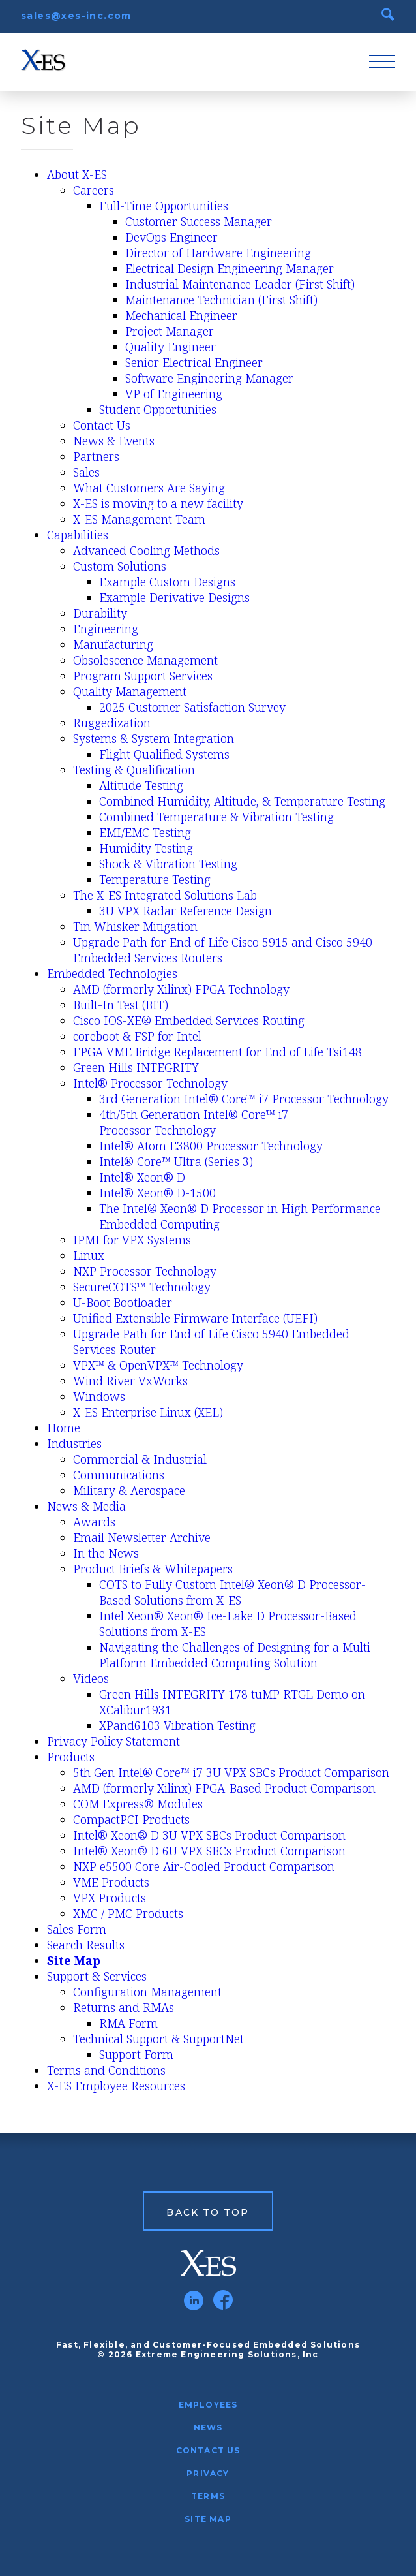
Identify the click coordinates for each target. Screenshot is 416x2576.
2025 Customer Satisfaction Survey (192, 707)
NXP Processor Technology (144, 1271)
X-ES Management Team (139, 519)
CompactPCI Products (131, 1819)
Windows (99, 1396)
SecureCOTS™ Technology (142, 1287)
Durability (100, 613)
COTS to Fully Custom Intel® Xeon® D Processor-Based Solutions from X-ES (232, 1592)
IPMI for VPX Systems (132, 1240)
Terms (208, 2496)
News (208, 2427)
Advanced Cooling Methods (146, 550)
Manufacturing (113, 644)
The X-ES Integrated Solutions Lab (165, 895)
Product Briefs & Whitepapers (153, 1569)
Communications (118, 1475)
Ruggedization (112, 722)
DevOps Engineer (171, 237)
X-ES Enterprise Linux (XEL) (148, 1412)
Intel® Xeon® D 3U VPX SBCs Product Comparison (209, 1835)
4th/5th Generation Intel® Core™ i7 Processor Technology (193, 1122)
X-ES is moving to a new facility (158, 503)
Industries (74, 1443)
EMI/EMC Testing (145, 832)
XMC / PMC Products (128, 1913)
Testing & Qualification (134, 770)
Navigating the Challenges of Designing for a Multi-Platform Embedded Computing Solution (237, 1655)
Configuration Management (147, 1992)
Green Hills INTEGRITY (136, 1067)
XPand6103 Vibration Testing (177, 1725)
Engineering (105, 628)
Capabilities (77, 534)
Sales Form (76, 1929)
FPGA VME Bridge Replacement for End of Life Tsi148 (217, 1052)
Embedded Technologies (112, 973)
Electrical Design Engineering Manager (229, 268)
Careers (93, 190)
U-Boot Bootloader (122, 1302)
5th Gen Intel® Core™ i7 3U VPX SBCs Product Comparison (231, 1772)
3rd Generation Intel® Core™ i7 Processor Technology (244, 1099)
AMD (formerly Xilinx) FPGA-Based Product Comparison (224, 1788)
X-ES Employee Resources (116, 2086)
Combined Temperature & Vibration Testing (216, 817)
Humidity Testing (146, 848)
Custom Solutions (119, 566)
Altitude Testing (141, 785)
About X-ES (77, 174)
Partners (96, 456)
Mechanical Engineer (181, 315)
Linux (88, 1255)
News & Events (114, 440)
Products (71, 1757)
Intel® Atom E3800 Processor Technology (211, 1146)
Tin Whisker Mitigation (135, 926)
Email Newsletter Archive (142, 1537)
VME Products (111, 1882)
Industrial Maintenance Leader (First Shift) (240, 284)
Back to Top (207, 2212)
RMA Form (128, 2023)
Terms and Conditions (106, 2070)
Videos (91, 1678)
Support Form (136, 2054)
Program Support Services (143, 675)
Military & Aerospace (129, 1490)
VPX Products (109, 1898)
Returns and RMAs (123, 2007)
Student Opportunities (157, 409)
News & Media (86, 1506)
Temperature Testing (155, 879)
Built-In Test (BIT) (120, 1005)
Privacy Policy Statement (113, 1741)
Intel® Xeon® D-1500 (157, 1193)
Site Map (73, 1960)
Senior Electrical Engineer (194, 362)
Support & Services (97, 1976)
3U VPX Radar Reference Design (185, 911)
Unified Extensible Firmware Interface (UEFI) (195, 1318)
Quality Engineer (170, 346)
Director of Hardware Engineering (218, 252)
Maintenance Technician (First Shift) (221, 299)
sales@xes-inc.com (76, 16)
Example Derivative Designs (174, 597)
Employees (208, 2405)
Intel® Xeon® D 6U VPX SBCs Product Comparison (209, 1851)
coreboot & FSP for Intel (137, 1036)
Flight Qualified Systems (164, 754)
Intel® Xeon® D (142, 1177)
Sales (86, 472)
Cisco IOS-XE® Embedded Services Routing (189, 1020)
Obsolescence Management (145, 660)
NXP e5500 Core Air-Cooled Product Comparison (203, 1866)
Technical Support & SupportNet (158, 2039)
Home (63, 1428)
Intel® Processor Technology (150, 1083)
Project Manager (169, 331)
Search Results (86, 1945)
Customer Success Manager (198, 221)
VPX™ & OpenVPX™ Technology (158, 1365)
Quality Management (129, 691)
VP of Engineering (173, 393)
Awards (94, 1522)
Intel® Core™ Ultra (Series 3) (176, 1161)
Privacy (207, 2473)
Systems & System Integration (153, 738)
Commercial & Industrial (140, 1459)
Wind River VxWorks (130, 1381)
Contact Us (101, 425)
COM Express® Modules (138, 1804)
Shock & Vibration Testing (168, 864)
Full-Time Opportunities (163, 205)
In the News (106, 1553)
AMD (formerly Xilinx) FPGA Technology (181, 989)
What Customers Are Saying (149, 487)
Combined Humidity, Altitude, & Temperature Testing (242, 801)
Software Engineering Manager (209, 378)
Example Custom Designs (167, 581)
